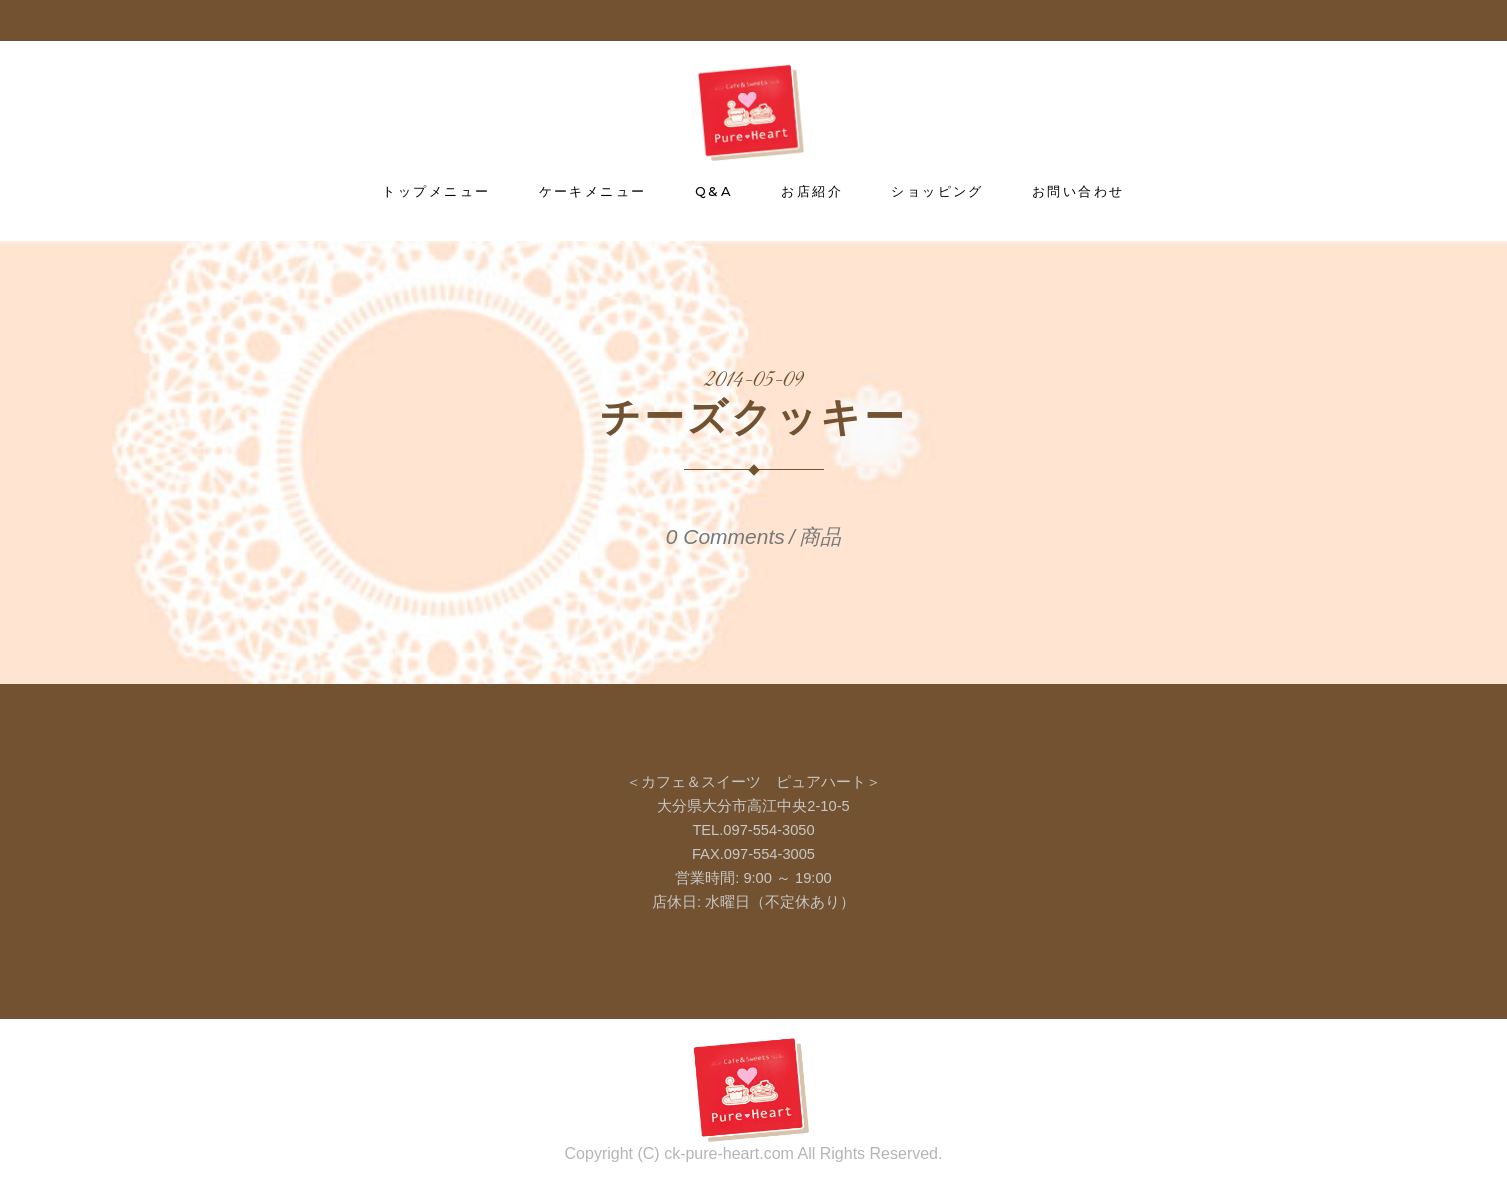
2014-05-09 (754, 381)
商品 (820, 536)
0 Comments (725, 536)
